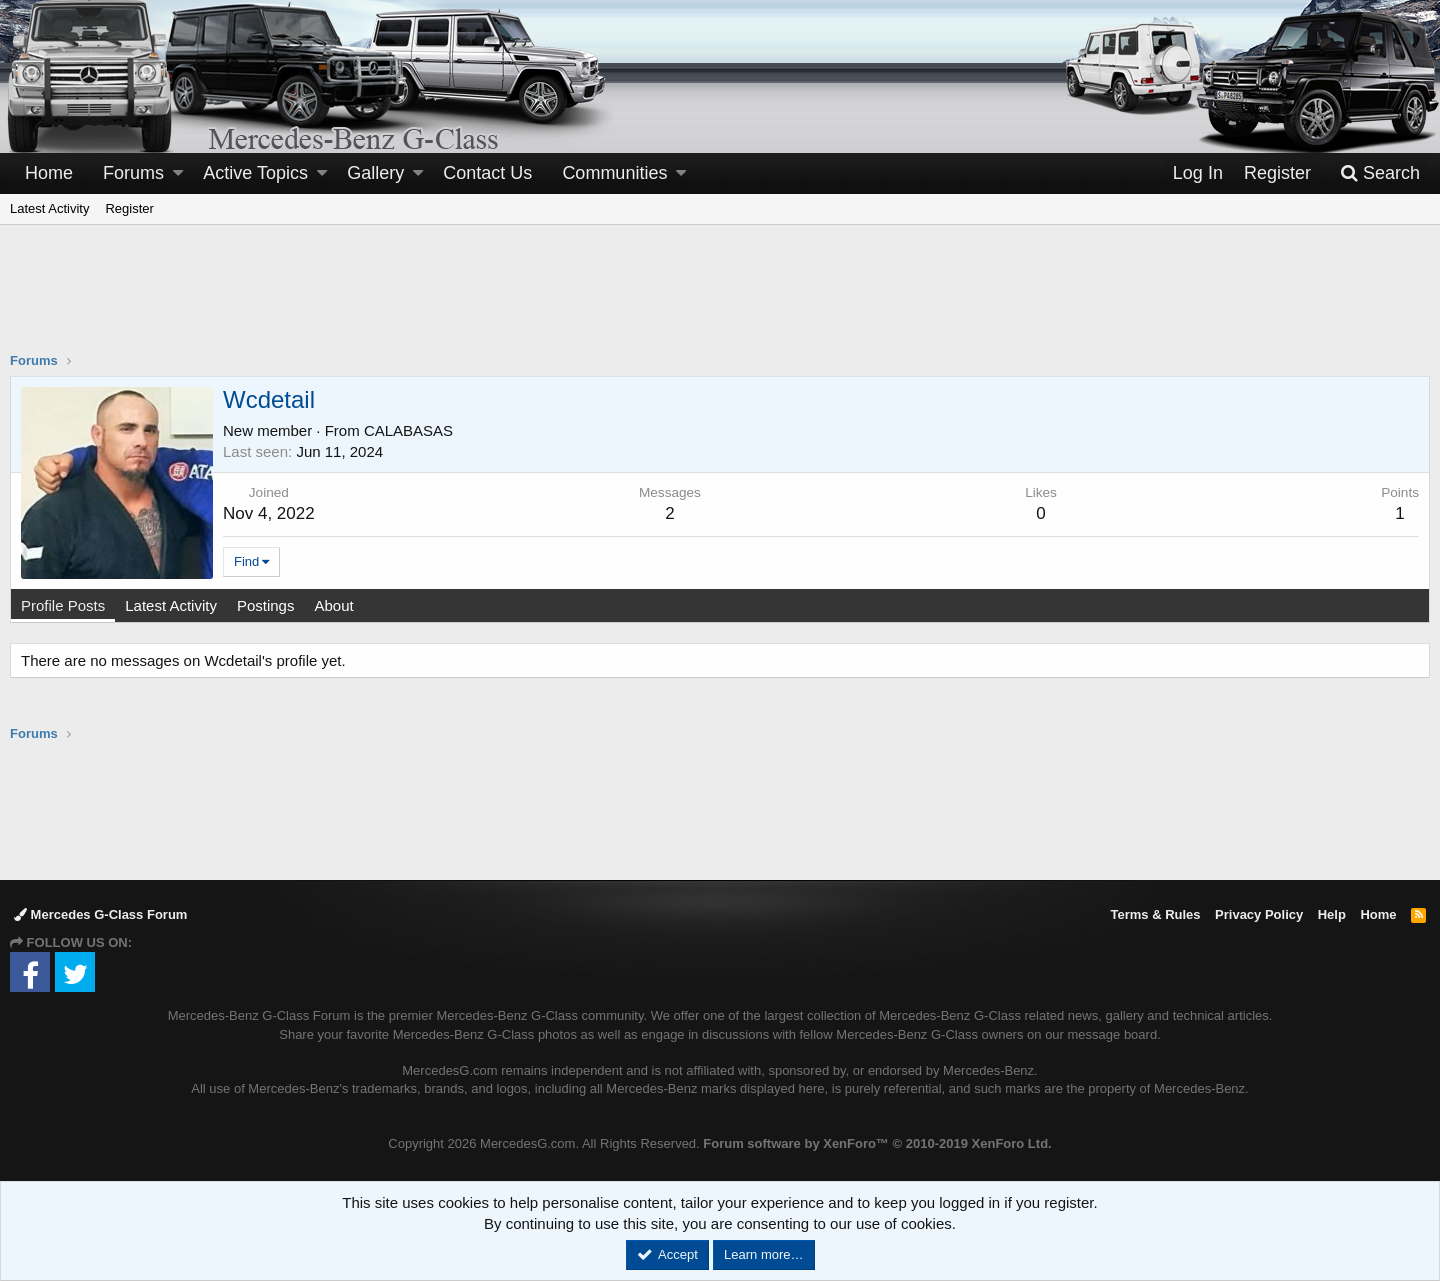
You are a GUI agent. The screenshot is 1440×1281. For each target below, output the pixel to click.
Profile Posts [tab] (63, 605)
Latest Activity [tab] (171, 605)
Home (49, 173)
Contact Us (487, 173)
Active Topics (255, 173)
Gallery (375, 173)
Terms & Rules (1155, 914)
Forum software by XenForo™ (877, 1143)
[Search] (1380, 173)
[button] (178, 173)
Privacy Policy (1259, 914)
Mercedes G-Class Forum (100, 914)
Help (1332, 914)
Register (129, 208)
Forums (133, 173)
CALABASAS (408, 430)
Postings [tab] (266, 605)
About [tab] (333, 605)
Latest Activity (49, 208)
